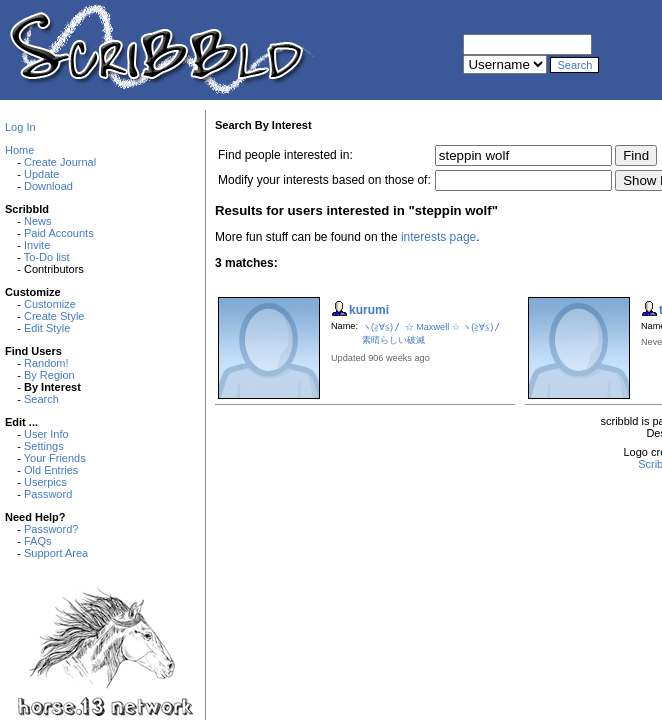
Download (48, 186)
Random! (46, 363)
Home (19, 150)
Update (41, 174)
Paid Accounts (59, 233)
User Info (46, 434)
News (38, 221)
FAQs (38, 541)
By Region (49, 375)
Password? (51, 529)
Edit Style (47, 328)
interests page (438, 237)
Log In (20, 127)
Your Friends (55, 458)
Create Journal (60, 162)
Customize (50, 304)
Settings (44, 446)
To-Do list (47, 257)
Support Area (56, 553)
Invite (37, 245)
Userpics (45, 482)
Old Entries (51, 470)
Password (48, 494)
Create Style (54, 316)
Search (41, 399)
